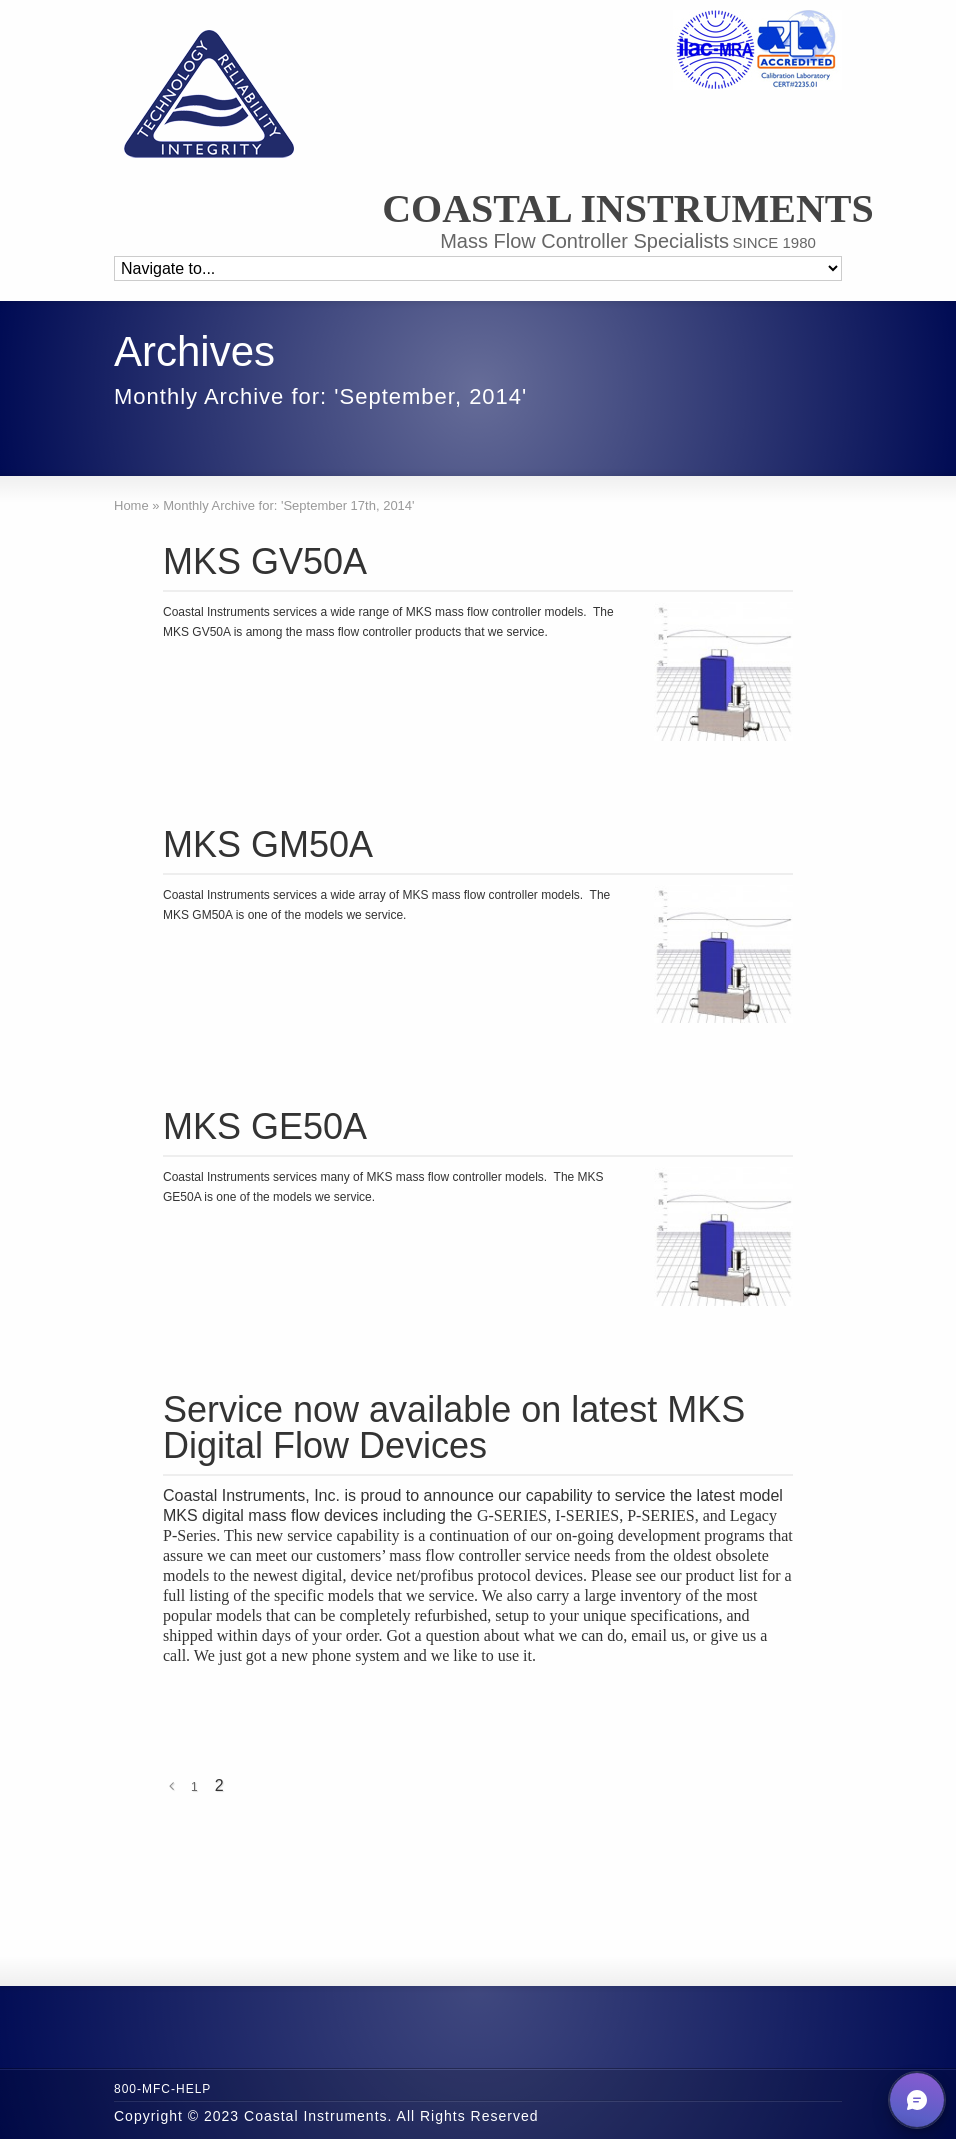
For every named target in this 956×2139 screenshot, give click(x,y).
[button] (917, 2100)
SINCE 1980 (773, 242)
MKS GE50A (265, 1126)
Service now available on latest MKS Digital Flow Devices (454, 1427)
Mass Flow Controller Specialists (584, 241)
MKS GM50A (268, 844)
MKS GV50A (265, 561)
